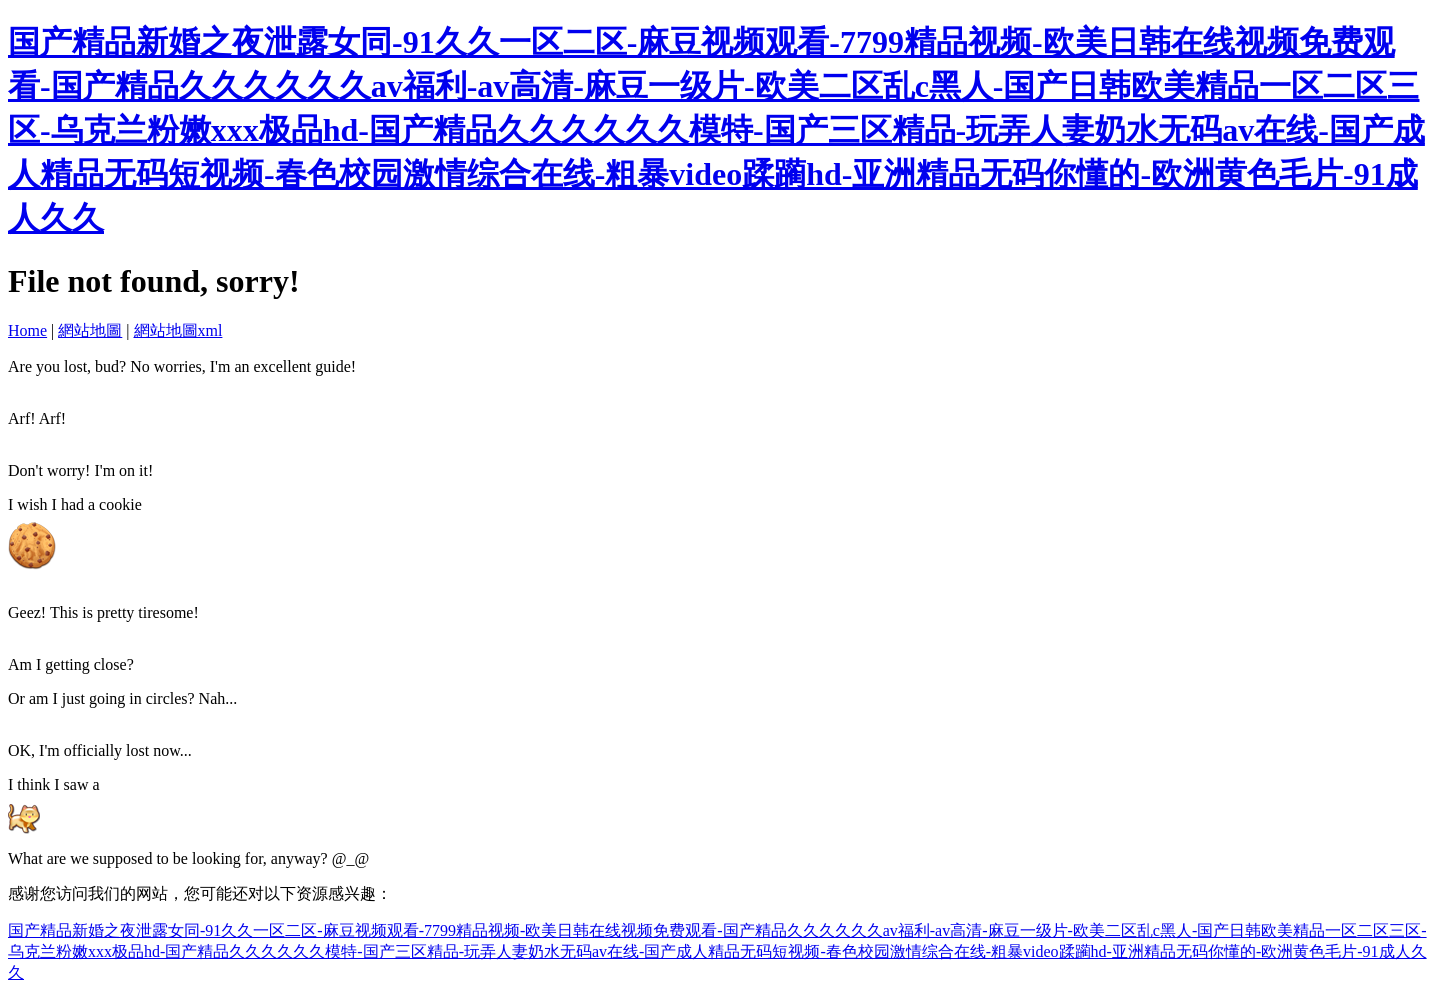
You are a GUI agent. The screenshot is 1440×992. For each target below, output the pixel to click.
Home (27, 330)
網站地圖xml (178, 330)
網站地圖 (90, 330)
